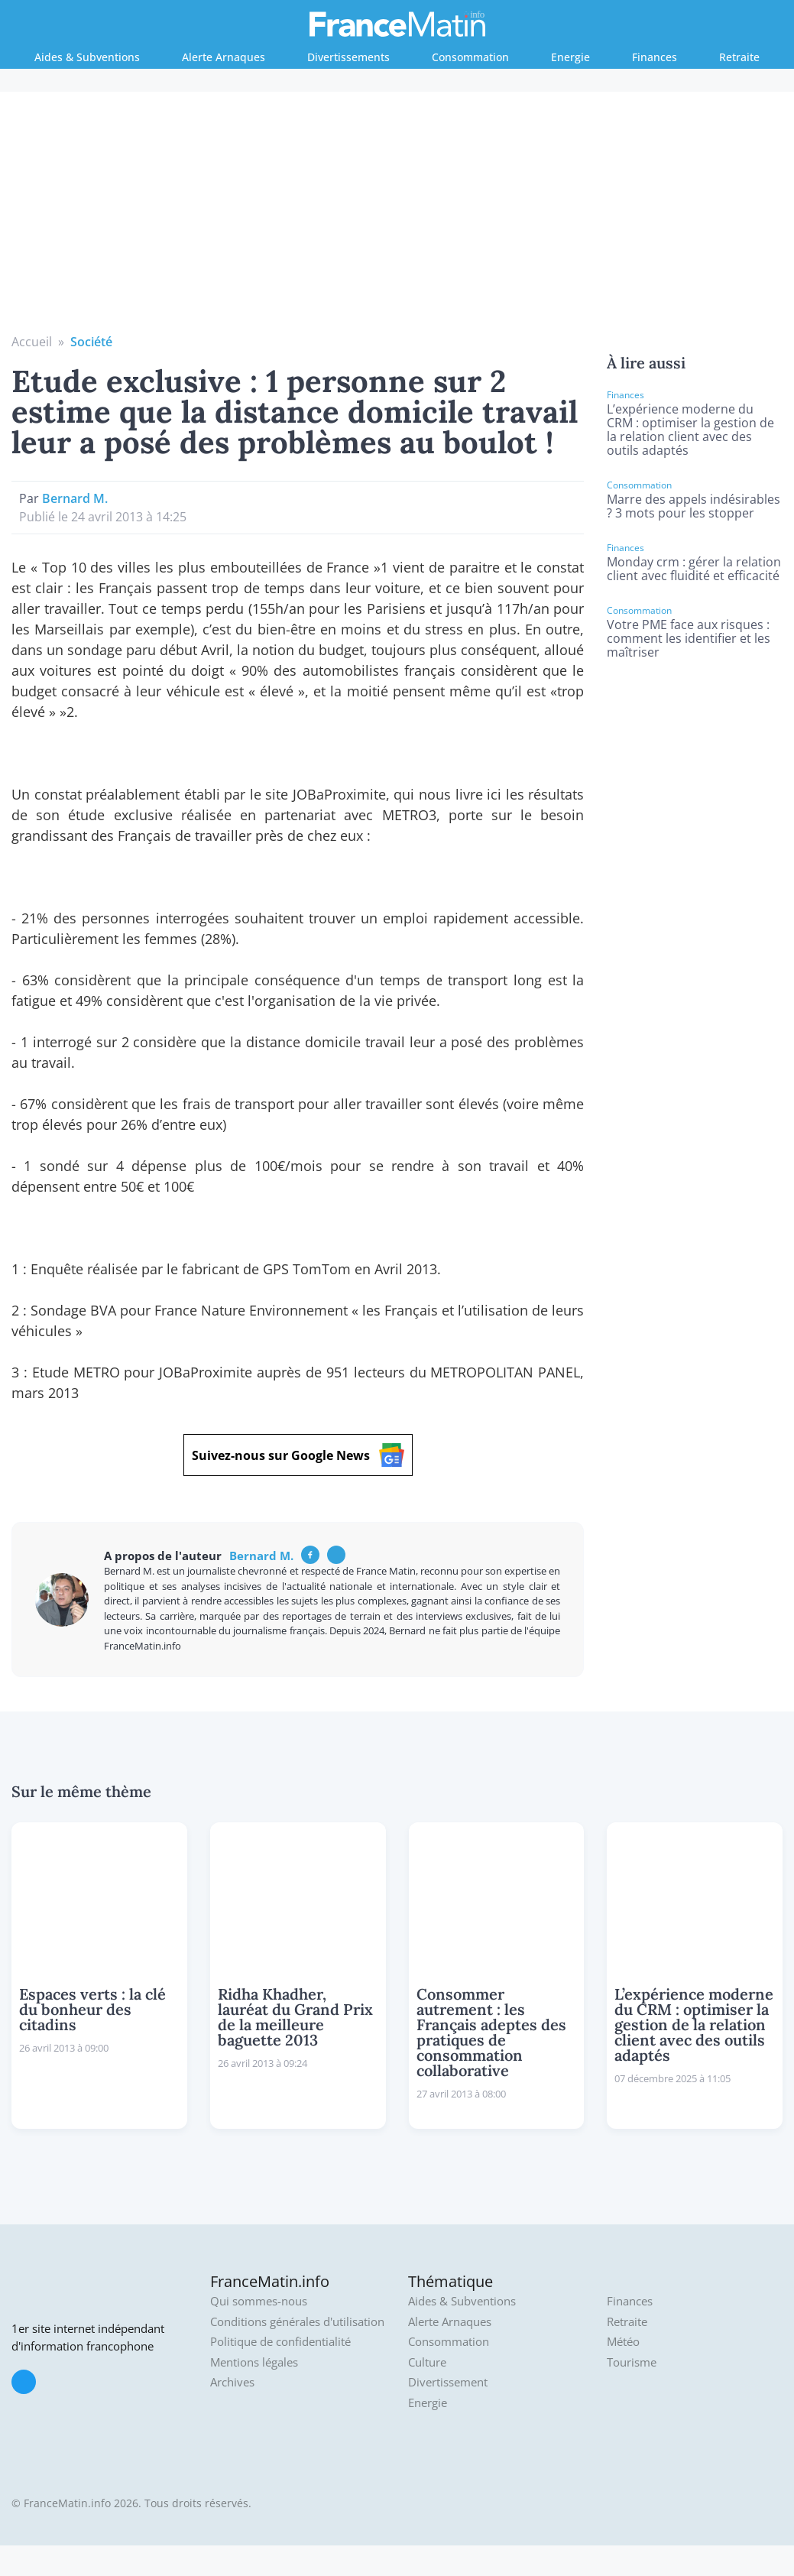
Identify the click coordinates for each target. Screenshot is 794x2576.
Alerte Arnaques (223, 57)
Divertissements (348, 57)
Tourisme (631, 2362)
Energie (570, 57)
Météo (623, 2341)
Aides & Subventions (87, 57)
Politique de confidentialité (280, 2341)
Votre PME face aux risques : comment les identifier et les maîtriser (688, 638)
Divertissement (448, 2382)
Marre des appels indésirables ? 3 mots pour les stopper (693, 506)
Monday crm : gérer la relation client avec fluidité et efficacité (694, 568)
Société (91, 341)
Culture (427, 2362)
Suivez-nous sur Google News (298, 1455)
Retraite (739, 57)
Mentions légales (254, 2362)
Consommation (470, 57)
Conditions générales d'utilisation (297, 2322)
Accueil (31, 341)
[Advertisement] (397, 218)
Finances (654, 57)
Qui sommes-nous (258, 2301)
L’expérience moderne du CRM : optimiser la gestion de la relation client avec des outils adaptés (690, 430)
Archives (232, 2382)
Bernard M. (75, 498)
